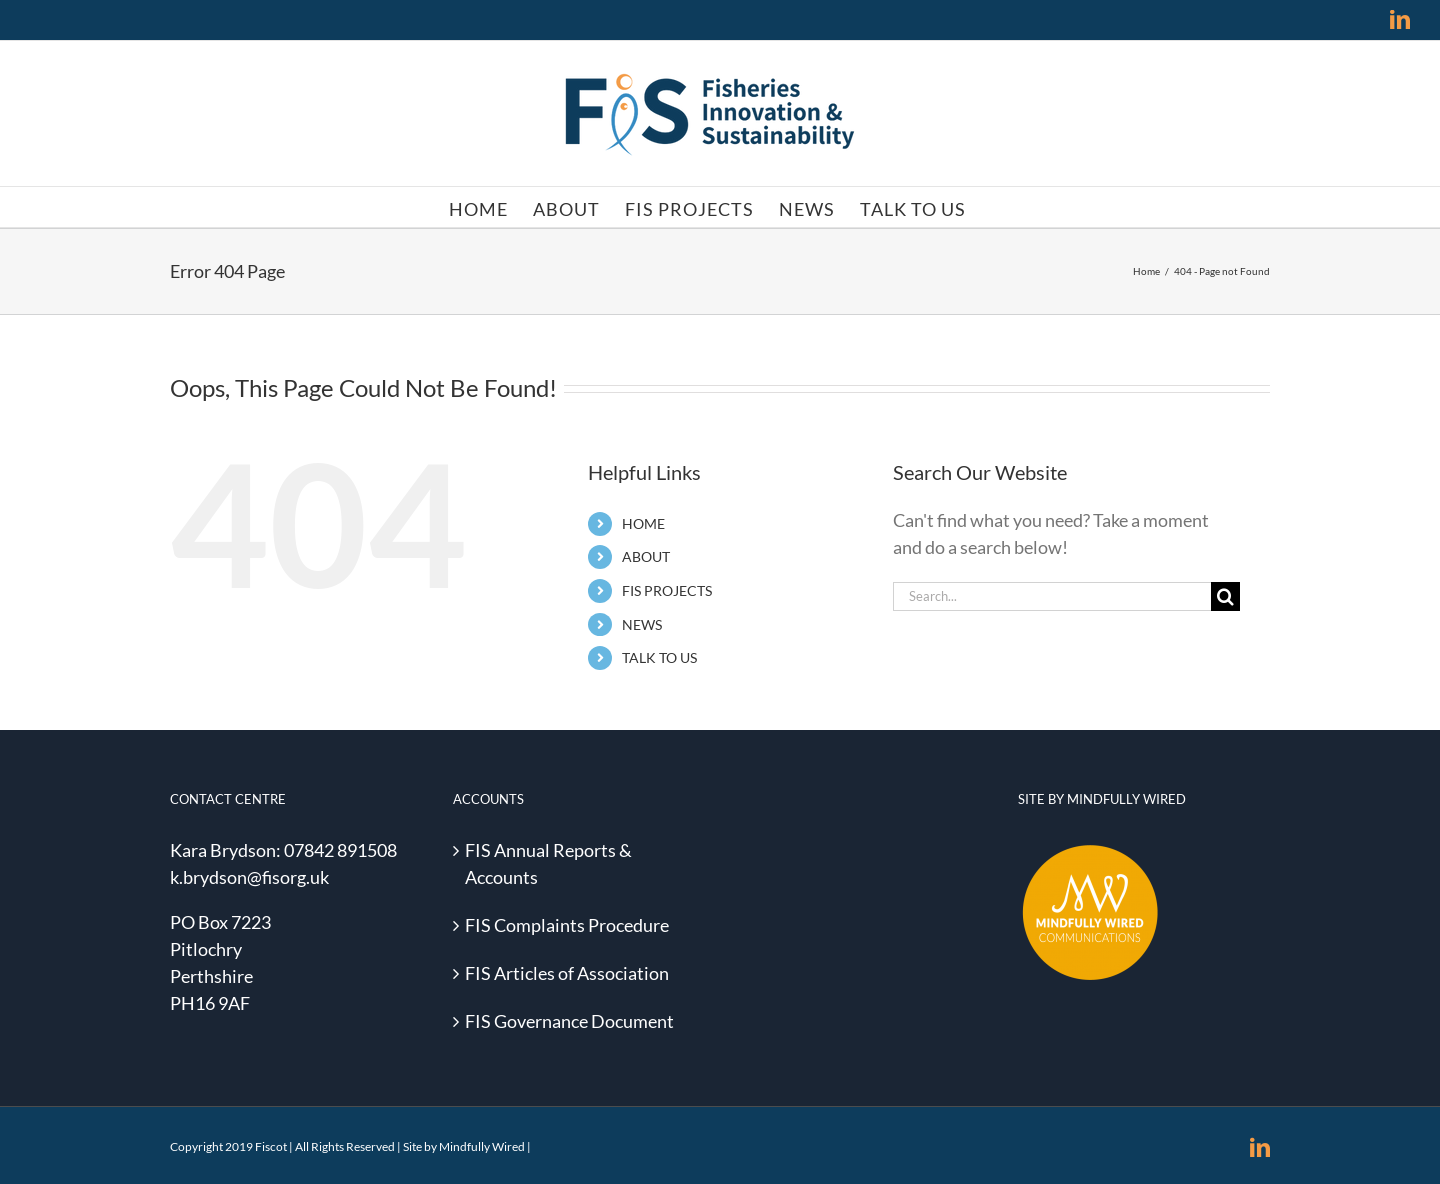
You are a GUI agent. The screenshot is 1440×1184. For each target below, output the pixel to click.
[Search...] (1052, 596)
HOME (643, 523)
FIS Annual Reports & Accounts (548, 863)
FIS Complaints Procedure (567, 925)
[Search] (1225, 596)
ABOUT (646, 556)
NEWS (642, 624)
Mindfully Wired (482, 1146)
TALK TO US (659, 657)
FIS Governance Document (569, 1021)
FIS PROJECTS (667, 590)
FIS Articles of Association (567, 973)
